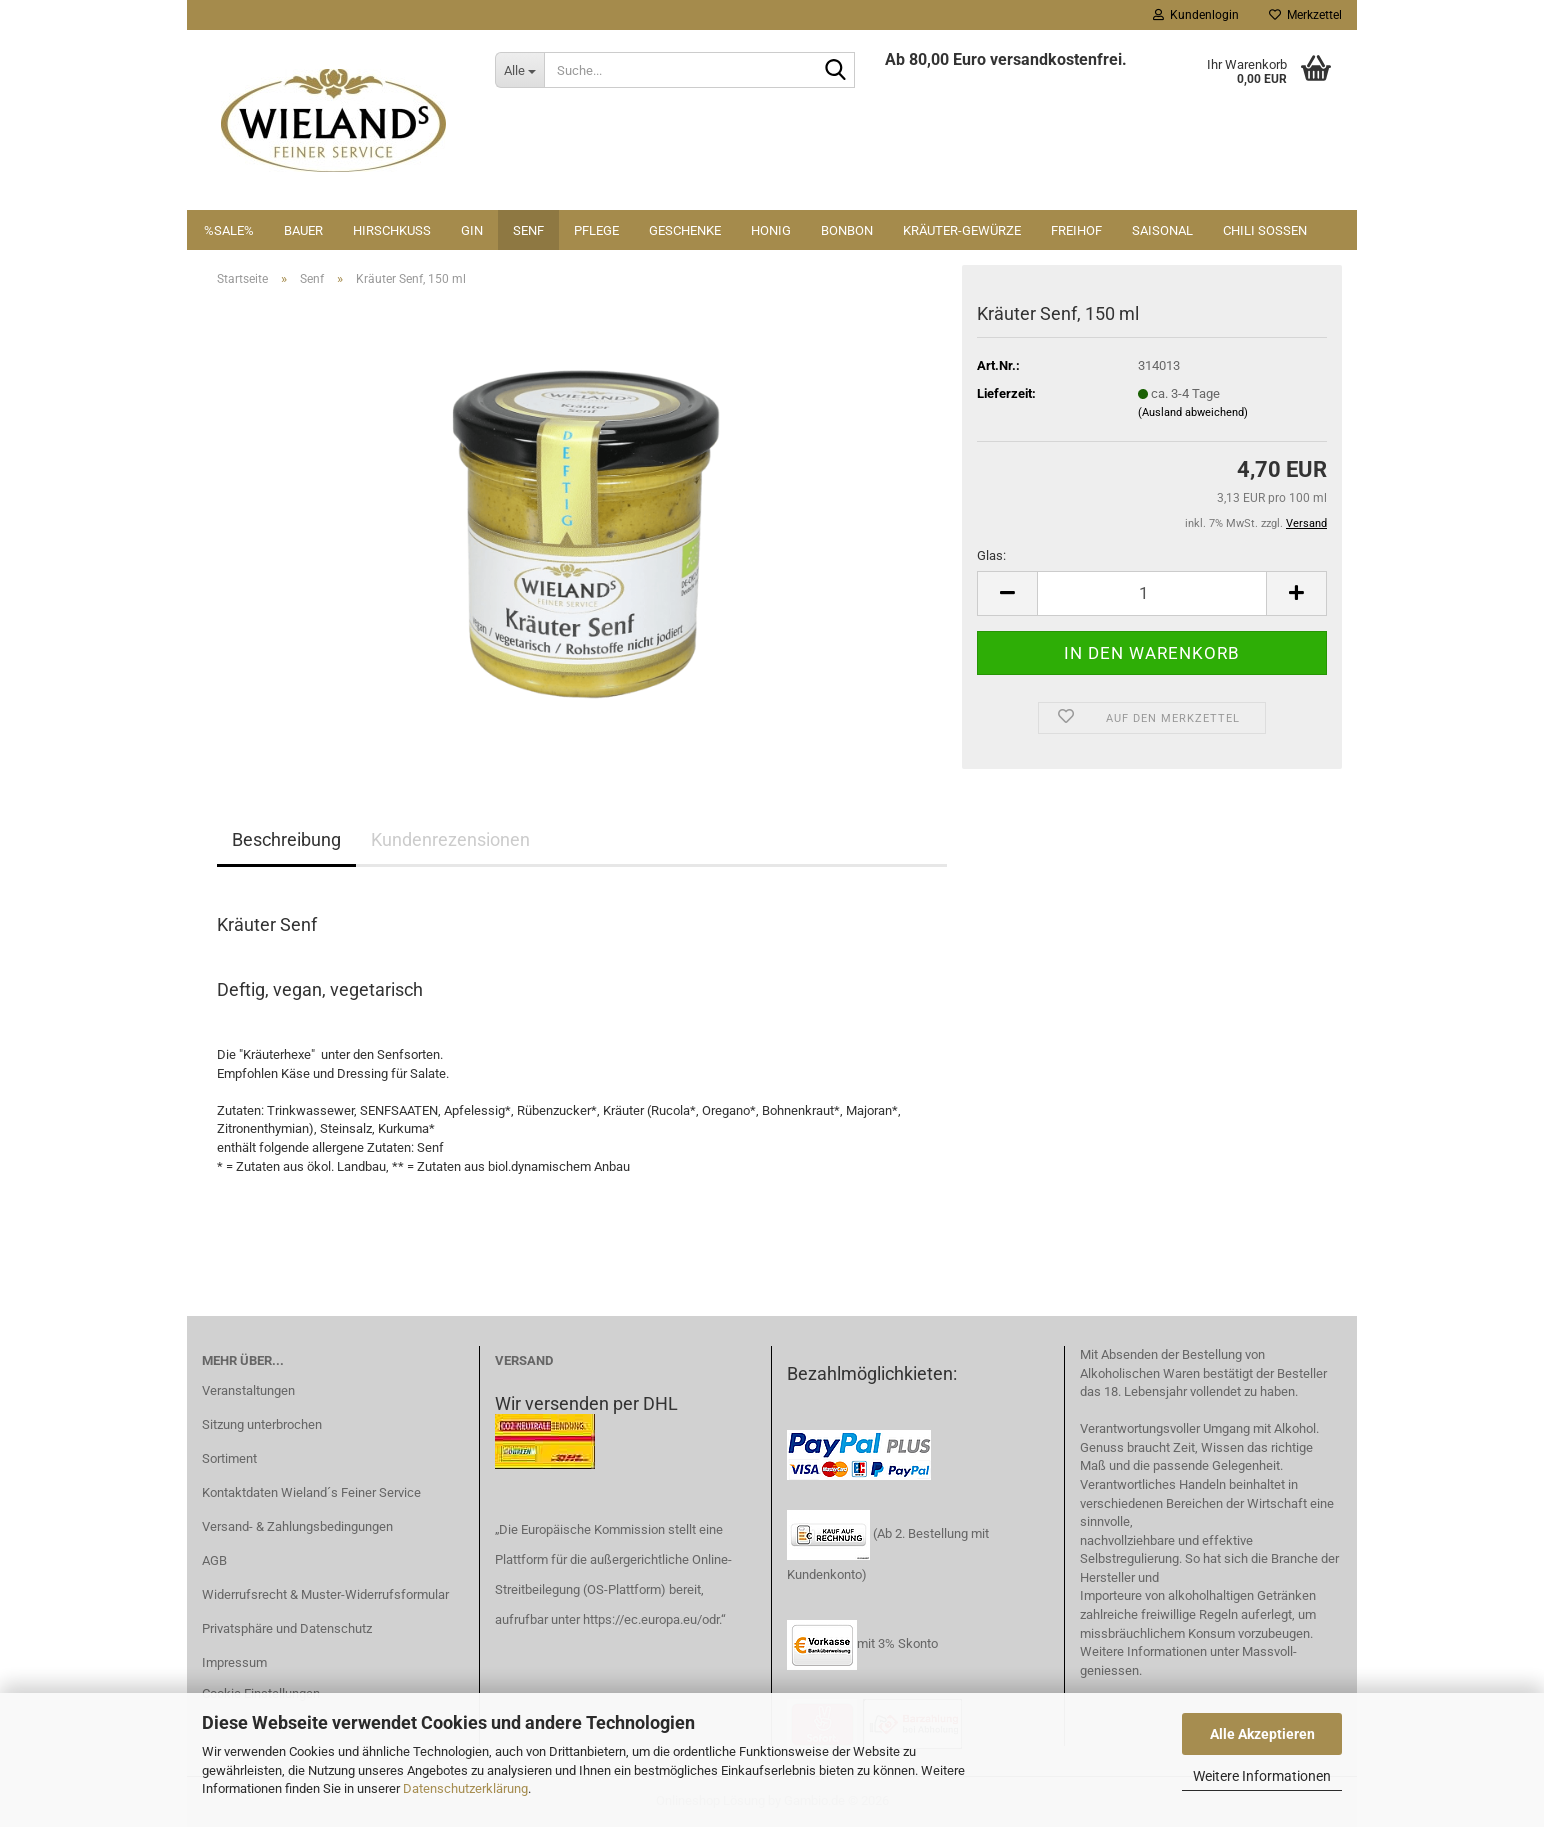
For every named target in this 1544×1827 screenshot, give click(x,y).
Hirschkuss (392, 230)
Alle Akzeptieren (1262, 1734)
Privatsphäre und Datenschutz (287, 1628)
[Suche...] (519, 70)
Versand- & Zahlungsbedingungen (297, 1526)
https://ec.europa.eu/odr (651, 1619)
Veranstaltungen (248, 1390)
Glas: (991, 555)
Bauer (303, 230)
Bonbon (847, 230)
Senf (528, 230)
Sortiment (229, 1458)
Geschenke (685, 230)
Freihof (1076, 230)
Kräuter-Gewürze (962, 230)
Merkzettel (1305, 15)
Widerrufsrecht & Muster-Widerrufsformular (325, 1594)
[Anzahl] (1152, 593)
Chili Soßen (1265, 230)
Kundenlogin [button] (1196, 15)
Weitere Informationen (1262, 1776)
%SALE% (229, 230)
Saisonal (1162, 230)
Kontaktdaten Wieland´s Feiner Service (311, 1492)
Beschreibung (286, 839)
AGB (214, 1560)
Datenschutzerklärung (465, 1788)
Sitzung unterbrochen (262, 1424)
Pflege (596, 230)
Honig (771, 230)
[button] (1007, 593)
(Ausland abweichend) (1193, 412)
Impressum (234, 1662)
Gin (472, 230)
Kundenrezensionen (450, 839)
